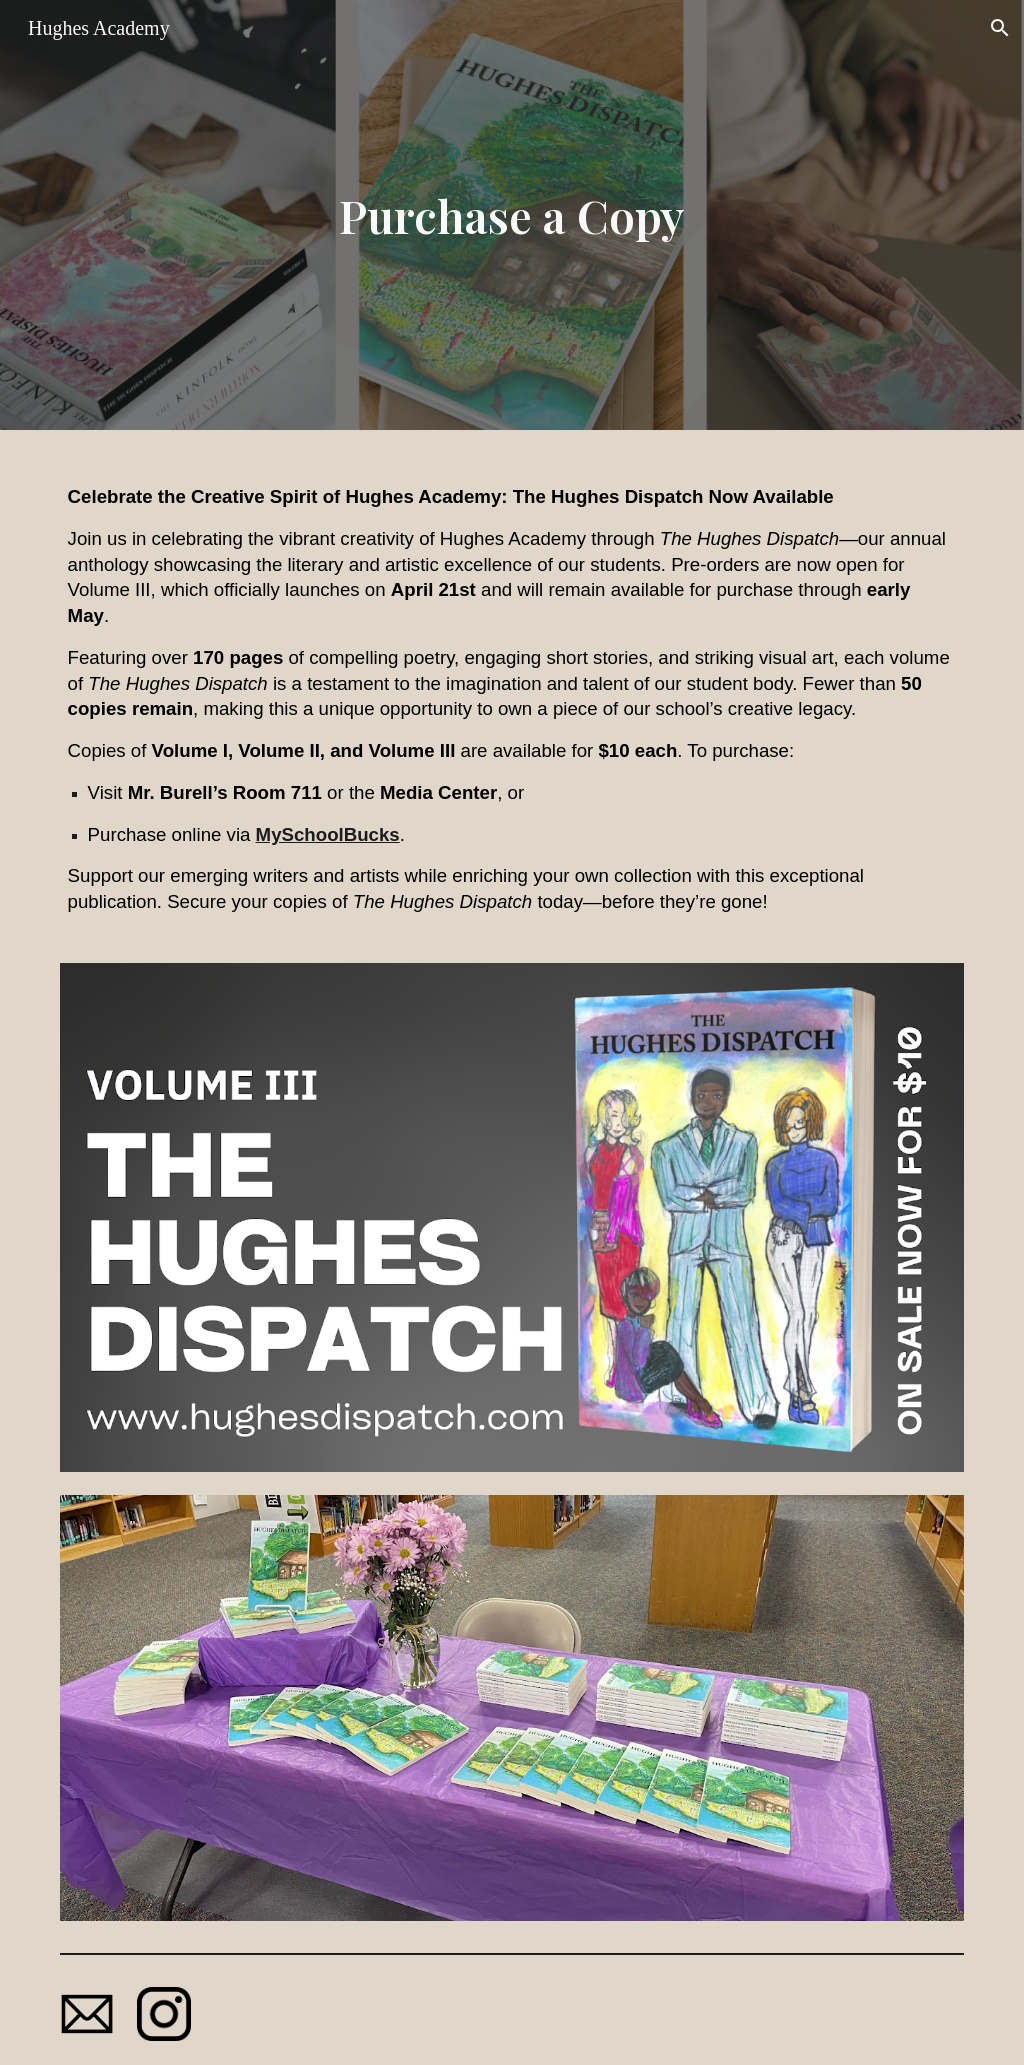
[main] (511, 215)
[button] (1000, 28)
